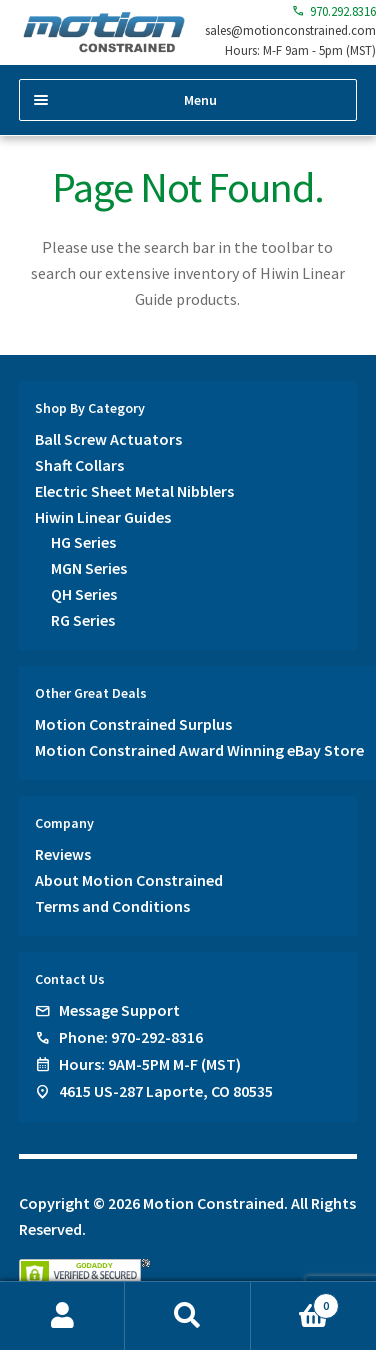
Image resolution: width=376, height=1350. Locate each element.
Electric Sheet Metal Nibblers (134, 491)
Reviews (63, 854)
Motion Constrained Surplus (133, 724)
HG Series (83, 542)
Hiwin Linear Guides (103, 517)
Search (187, 1316)
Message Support (119, 1010)
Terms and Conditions (112, 906)
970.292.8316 (334, 11)
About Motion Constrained (129, 880)
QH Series (84, 594)
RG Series (83, 620)
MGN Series (89, 568)
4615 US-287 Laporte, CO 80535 (166, 1091)
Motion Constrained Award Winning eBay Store (199, 750)
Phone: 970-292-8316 (131, 1037)
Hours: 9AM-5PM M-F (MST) (150, 1064)
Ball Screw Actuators (108, 439)
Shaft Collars (79, 465)
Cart (295, 1301)
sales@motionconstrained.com (290, 30)
